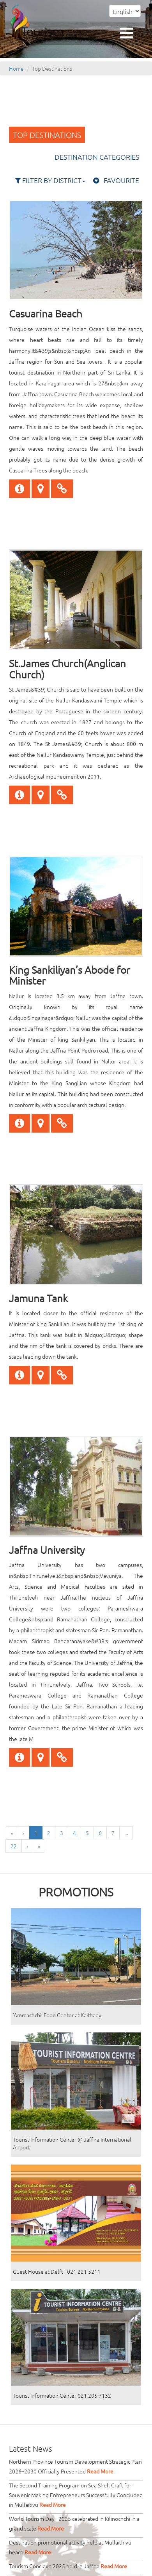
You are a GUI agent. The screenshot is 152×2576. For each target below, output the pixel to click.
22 (14, 1846)
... (126, 1833)
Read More (100, 2471)
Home (16, 68)
